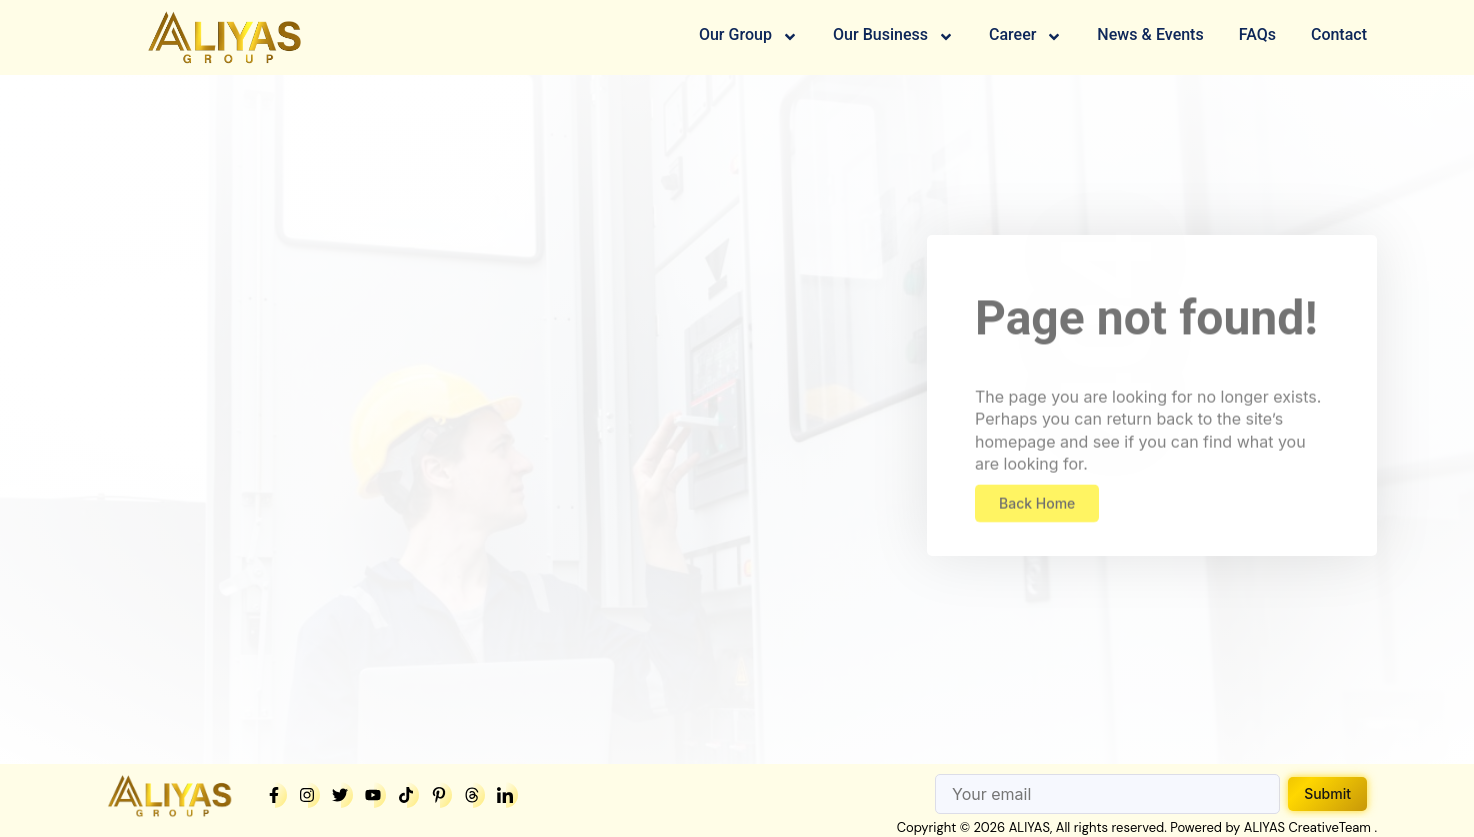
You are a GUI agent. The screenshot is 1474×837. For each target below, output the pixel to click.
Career (1025, 37)
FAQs (1257, 36)
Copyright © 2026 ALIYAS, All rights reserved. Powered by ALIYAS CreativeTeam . (1137, 827)
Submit (1327, 793)
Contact (1339, 36)
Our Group (748, 37)
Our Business (893, 37)
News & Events (1150, 36)
